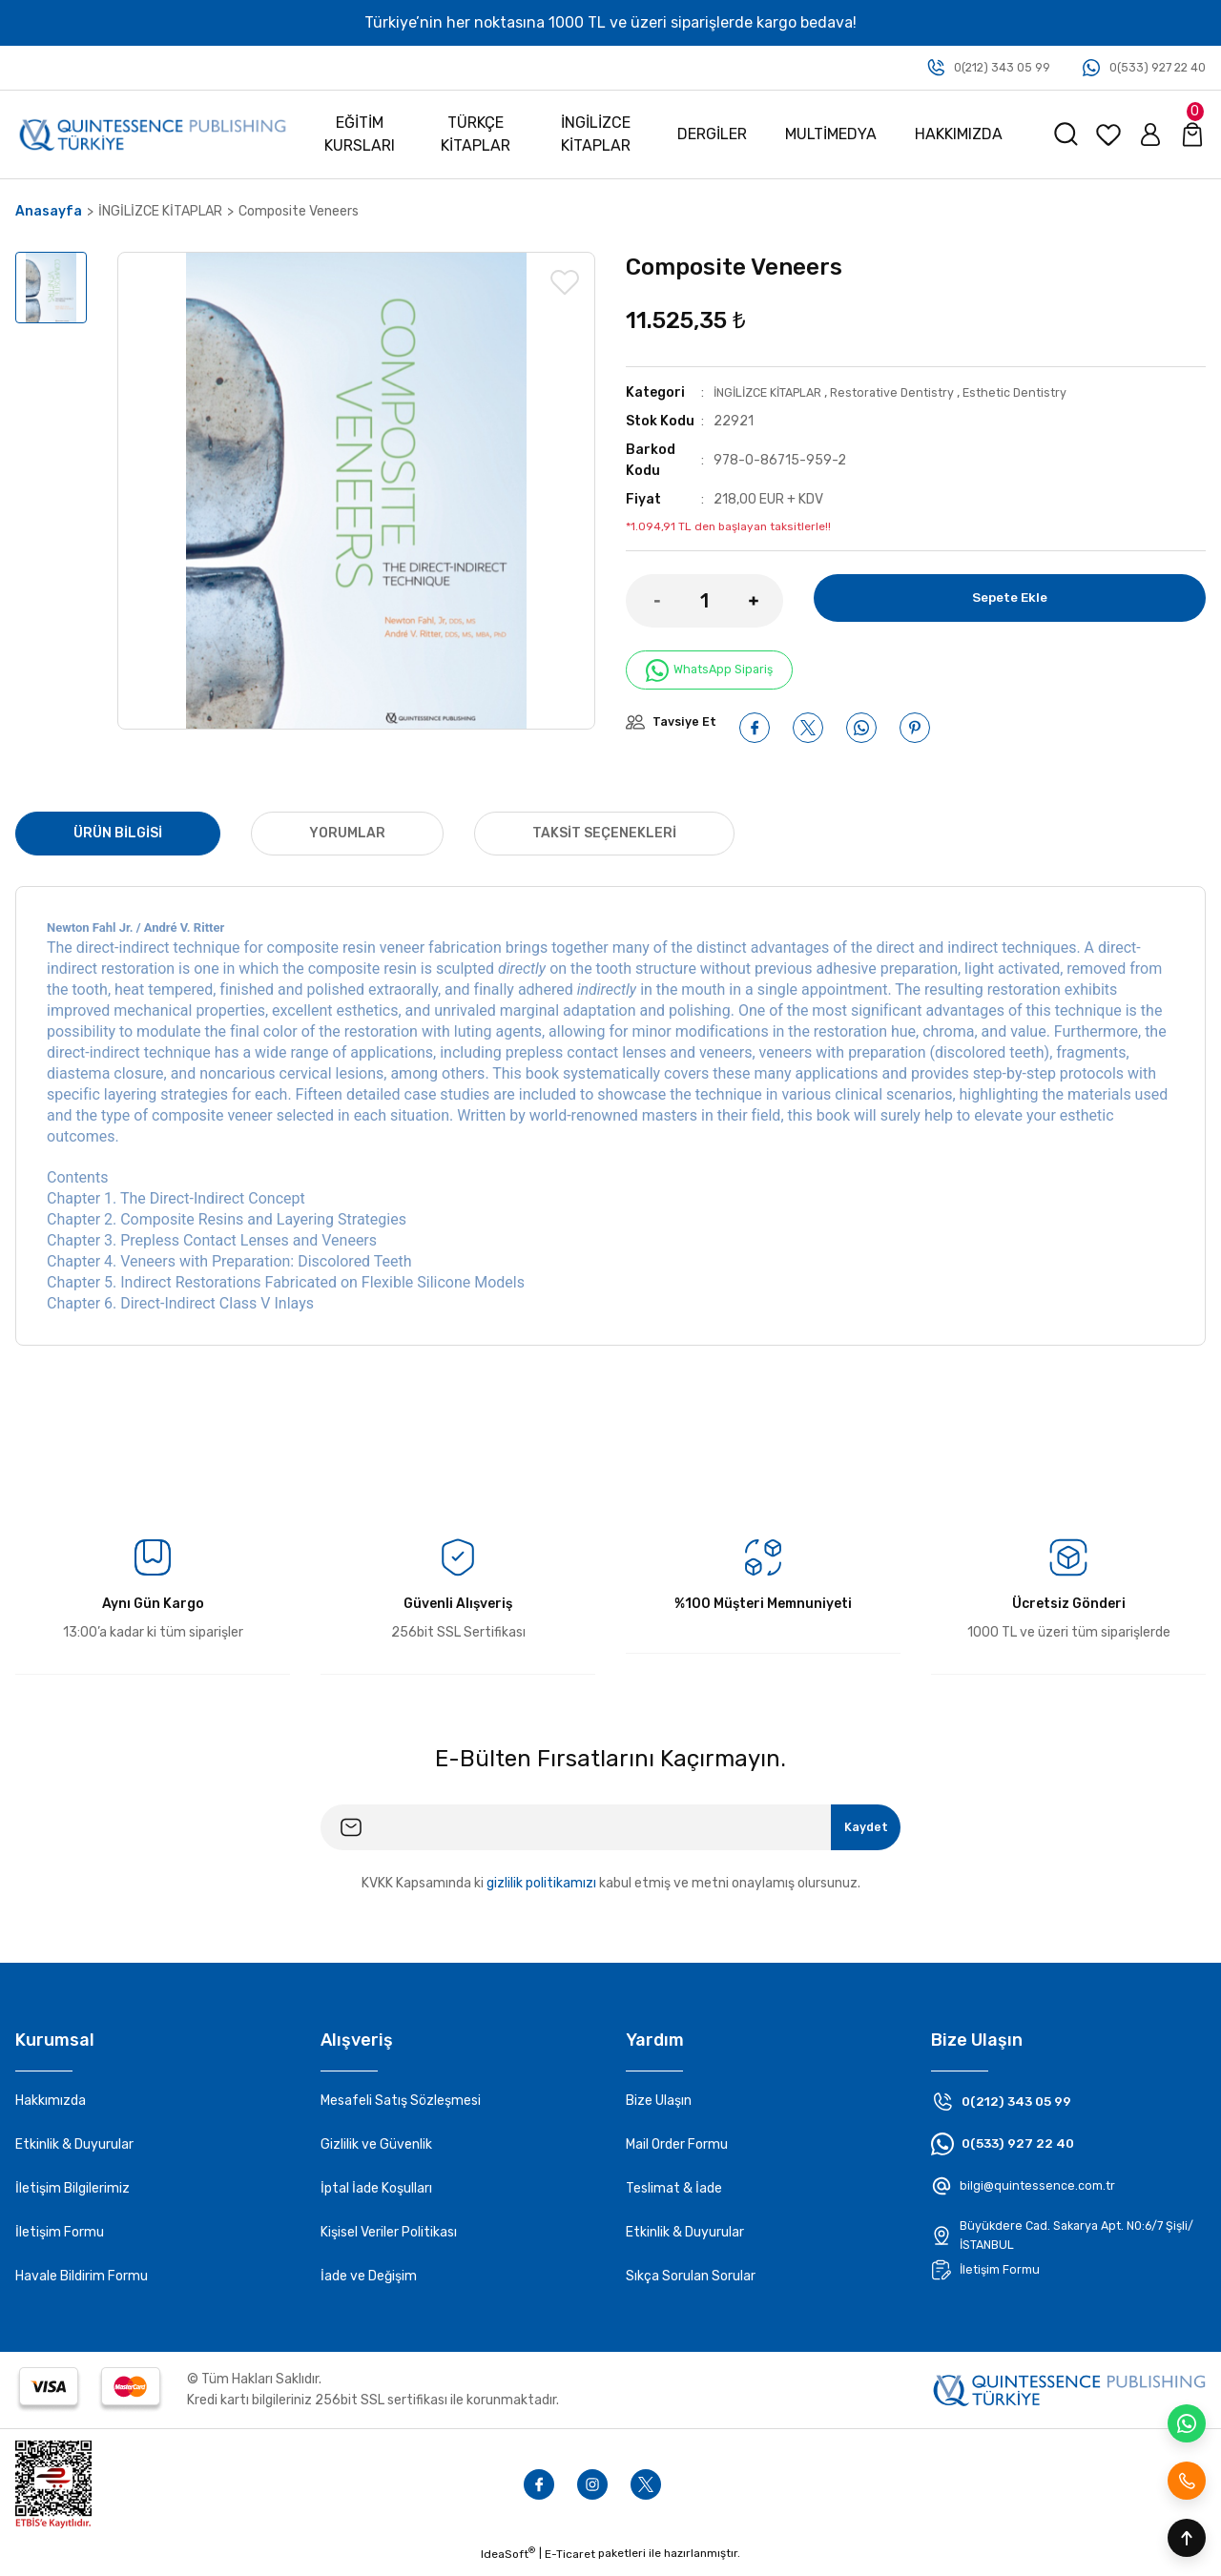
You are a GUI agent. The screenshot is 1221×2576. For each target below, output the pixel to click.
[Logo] (152, 133)
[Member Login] (1150, 134)
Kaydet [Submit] (855, 1835)
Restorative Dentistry (914, 392)
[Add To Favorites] (564, 282)
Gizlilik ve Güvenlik (376, 2153)
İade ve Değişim (369, 2285)
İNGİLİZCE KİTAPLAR (776, 392)
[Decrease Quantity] (643, 601)
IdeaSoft (508, 2561)
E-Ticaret (570, 2562)
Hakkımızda (50, 2109)
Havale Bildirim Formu (81, 2285)
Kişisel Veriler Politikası (389, 2241)
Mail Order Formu (677, 2153)
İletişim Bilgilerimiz (72, 2197)
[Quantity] (704, 601)
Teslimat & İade (674, 2197)
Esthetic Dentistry (1049, 392)
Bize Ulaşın (659, 2109)
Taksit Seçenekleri (604, 842)
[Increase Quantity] (766, 601)
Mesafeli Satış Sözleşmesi (401, 2109)
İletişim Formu (59, 2241)
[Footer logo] (1069, 2397)
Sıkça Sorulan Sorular (690, 2285)
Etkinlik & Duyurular (74, 2153)
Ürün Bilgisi (117, 842)
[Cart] (1192, 134)
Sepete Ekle (1009, 600)
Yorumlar (347, 842)
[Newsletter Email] (610, 1836)
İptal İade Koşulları (376, 2197)
